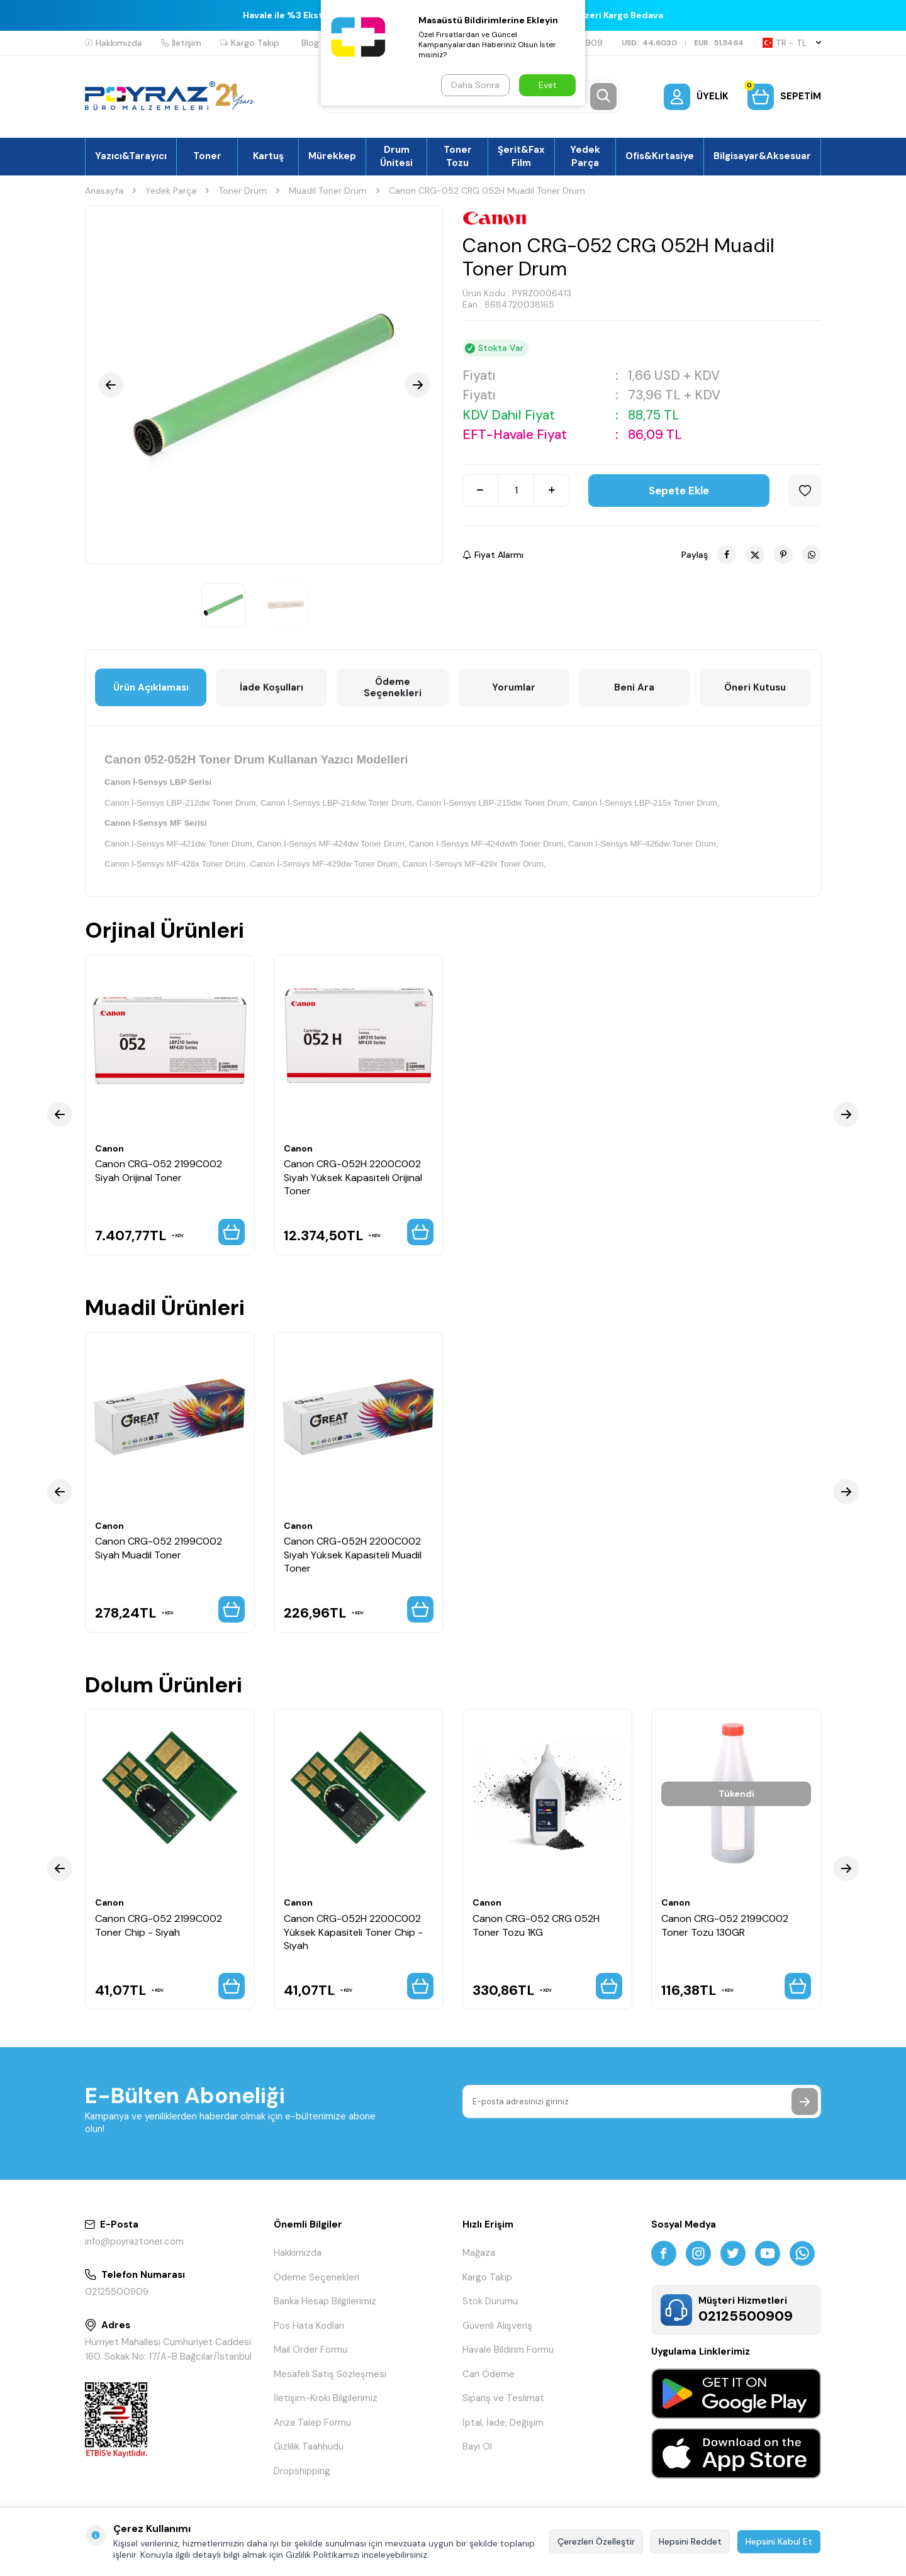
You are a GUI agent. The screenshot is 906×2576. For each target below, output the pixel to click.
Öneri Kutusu (755, 687)
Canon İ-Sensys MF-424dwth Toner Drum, (487, 843)
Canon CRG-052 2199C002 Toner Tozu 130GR (724, 1925)
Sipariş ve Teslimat (503, 2398)
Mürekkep (332, 156)
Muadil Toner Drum (328, 190)
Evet (548, 85)
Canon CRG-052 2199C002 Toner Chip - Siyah (158, 1925)
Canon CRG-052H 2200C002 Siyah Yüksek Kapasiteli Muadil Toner (353, 1555)
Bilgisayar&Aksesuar (762, 156)
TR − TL (792, 42)
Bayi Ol (477, 2446)
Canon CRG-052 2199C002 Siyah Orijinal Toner (158, 1170)
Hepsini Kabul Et (779, 2541)
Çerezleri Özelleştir (596, 2541)
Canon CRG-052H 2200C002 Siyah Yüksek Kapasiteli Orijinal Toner (353, 1177)
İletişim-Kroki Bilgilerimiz (326, 2398)
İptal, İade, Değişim (503, 2422)
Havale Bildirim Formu (508, 2349)
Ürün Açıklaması (151, 687)
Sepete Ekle (679, 490)
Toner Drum (242, 190)
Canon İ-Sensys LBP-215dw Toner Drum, (493, 803)
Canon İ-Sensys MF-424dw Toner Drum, (331, 843)
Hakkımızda (113, 42)
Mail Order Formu (310, 2349)
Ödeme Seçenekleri (393, 687)
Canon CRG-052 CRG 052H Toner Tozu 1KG (536, 1925)
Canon (109, 1148)
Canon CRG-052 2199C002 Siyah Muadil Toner (158, 1548)
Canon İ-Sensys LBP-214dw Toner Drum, (337, 803)
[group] (264, 385)
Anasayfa (104, 190)
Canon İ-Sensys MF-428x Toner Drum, (176, 864)
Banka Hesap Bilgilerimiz (325, 2301)
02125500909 (116, 2291)
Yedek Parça (585, 156)
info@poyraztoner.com (134, 2241)
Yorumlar (513, 687)
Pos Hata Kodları (309, 2325)
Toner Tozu (458, 156)
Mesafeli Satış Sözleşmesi (330, 2374)
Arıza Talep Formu (312, 2422)
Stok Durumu (490, 2301)
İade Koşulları (271, 687)
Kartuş (268, 156)
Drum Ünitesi (396, 156)
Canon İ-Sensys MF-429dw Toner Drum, (325, 864)
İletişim (181, 42)
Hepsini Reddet (690, 2541)
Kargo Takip (249, 42)
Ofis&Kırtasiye (659, 156)
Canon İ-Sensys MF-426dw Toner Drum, (643, 843)
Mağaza (478, 2252)
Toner (207, 156)
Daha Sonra (475, 85)
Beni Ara (634, 687)
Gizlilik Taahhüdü (309, 2446)
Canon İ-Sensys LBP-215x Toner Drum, (646, 803)
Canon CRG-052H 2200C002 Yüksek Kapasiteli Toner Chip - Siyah (353, 1932)
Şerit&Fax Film (521, 156)
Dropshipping (302, 2471)
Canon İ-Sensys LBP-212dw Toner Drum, (181, 803)
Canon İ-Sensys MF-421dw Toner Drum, (179, 843)
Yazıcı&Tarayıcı (131, 156)
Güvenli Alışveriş (497, 2325)
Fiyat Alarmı (492, 554)
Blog (310, 42)
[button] (110, 384)
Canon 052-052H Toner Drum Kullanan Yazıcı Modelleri (256, 759)
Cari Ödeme (488, 2374)
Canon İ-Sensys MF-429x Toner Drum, (474, 864)
